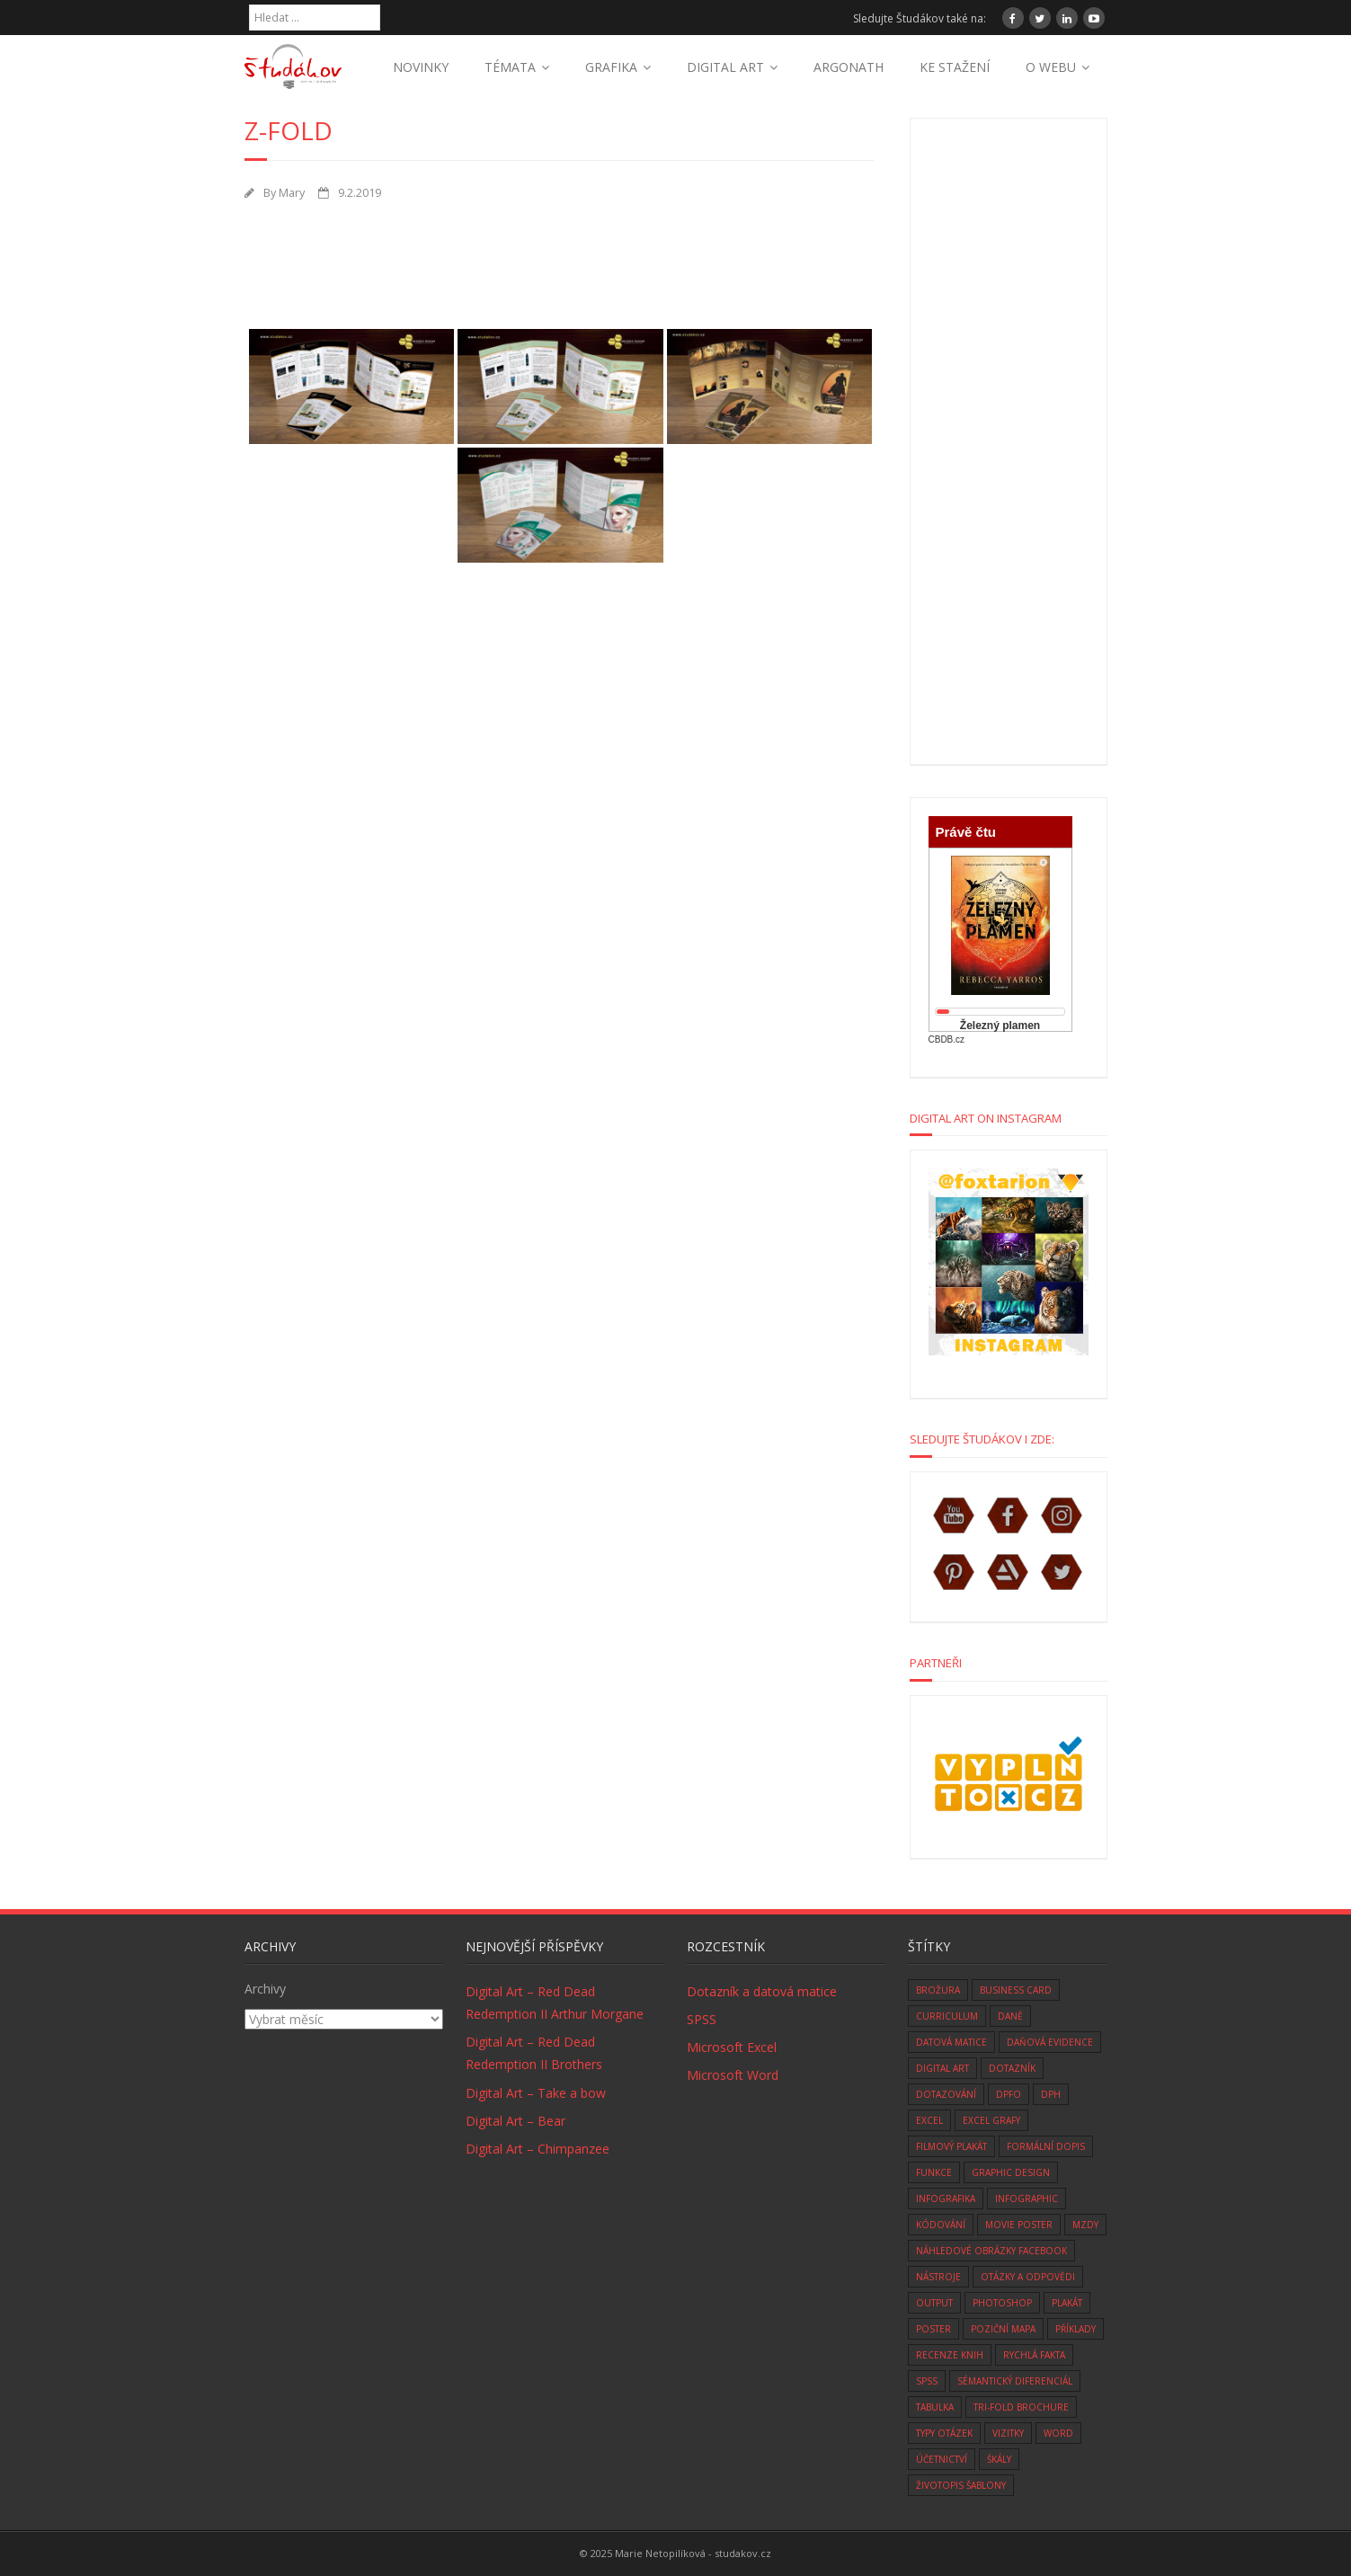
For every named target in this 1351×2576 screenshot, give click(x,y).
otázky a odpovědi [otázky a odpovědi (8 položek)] (1028, 2276)
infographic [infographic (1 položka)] (1026, 2198)
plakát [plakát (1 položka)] (1067, 2302)
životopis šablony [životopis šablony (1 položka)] (961, 2485)
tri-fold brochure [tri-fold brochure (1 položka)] (1021, 2407)
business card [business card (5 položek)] (1016, 1990)
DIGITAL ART (725, 67)
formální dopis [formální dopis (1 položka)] (1046, 2146)
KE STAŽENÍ (955, 67)
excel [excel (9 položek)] (929, 2120)
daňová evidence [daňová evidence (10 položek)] (1050, 2042)
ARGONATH (848, 67)
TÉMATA (510, 67)
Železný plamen (1000, 1025)
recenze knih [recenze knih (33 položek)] (949, 2355)
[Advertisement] (571, 260)
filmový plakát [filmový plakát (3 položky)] (951, 2146)
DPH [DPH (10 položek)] (1051, 2094)
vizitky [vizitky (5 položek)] (1008, 2433)
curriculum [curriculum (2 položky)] (947, 2016)
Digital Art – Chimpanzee (537, 2148)
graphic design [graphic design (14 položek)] (1011, 2172)
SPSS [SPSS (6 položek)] (927, 2381)
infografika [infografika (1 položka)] (945, 2198)
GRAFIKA (611, 67)
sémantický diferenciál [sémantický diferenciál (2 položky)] (1014, 2381)
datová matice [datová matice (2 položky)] (951, 2042)
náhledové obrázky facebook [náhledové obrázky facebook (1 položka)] (991, 2250)
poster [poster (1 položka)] (933, 2329)
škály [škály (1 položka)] (999, 2459)
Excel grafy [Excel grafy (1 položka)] (991, 2120)
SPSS (701, 2019)
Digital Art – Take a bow (536, 2092)
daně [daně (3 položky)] (1010, 2016)
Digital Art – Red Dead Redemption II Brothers (534, 2053)
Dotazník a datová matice (762, 1991)
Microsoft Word (732, 2074)
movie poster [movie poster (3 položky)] (1019, 2224)
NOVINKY (421, 67)
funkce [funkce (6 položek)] (934, 2172)
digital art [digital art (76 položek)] (942, 2068)
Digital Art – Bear (515, 2120)
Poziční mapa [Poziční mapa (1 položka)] (1003, 2329)
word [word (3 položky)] (1058, 2433)
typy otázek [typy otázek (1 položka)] (944, 2433)
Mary (292, 192)
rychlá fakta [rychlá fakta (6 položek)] (1034, 2355)
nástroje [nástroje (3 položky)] (938, 2276)
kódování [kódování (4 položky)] (940, 2224)
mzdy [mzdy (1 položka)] (1085, 2224)
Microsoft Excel (732, 2047)
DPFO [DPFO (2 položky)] (1008, 2094)
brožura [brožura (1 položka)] (938, 1990)
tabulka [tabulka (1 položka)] (935, 2407)
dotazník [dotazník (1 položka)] (1012, 2068)
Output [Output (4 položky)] (934, 2302)
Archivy (265, 1988)
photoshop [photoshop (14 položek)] (1002, 2302)
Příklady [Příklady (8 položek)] (1075, 2329)
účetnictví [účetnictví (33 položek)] (941, 2459)
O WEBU (1051, 67)
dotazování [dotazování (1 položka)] (946, 2094)
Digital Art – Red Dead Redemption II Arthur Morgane (555, 2002)
